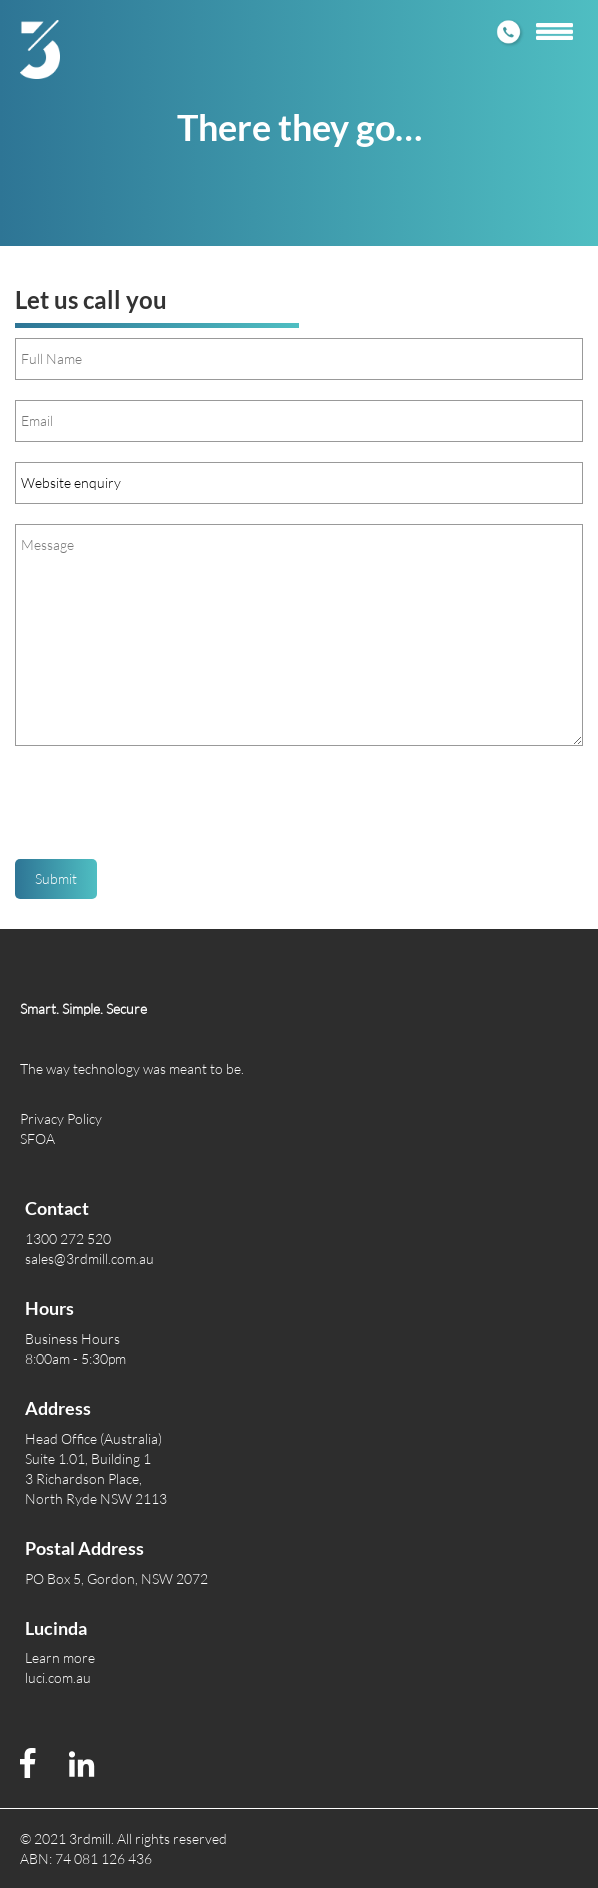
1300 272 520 (68, 1238)
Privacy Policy (61, 1118)
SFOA (37, 1138)
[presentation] (167, 810)
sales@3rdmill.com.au (89, 1258)
